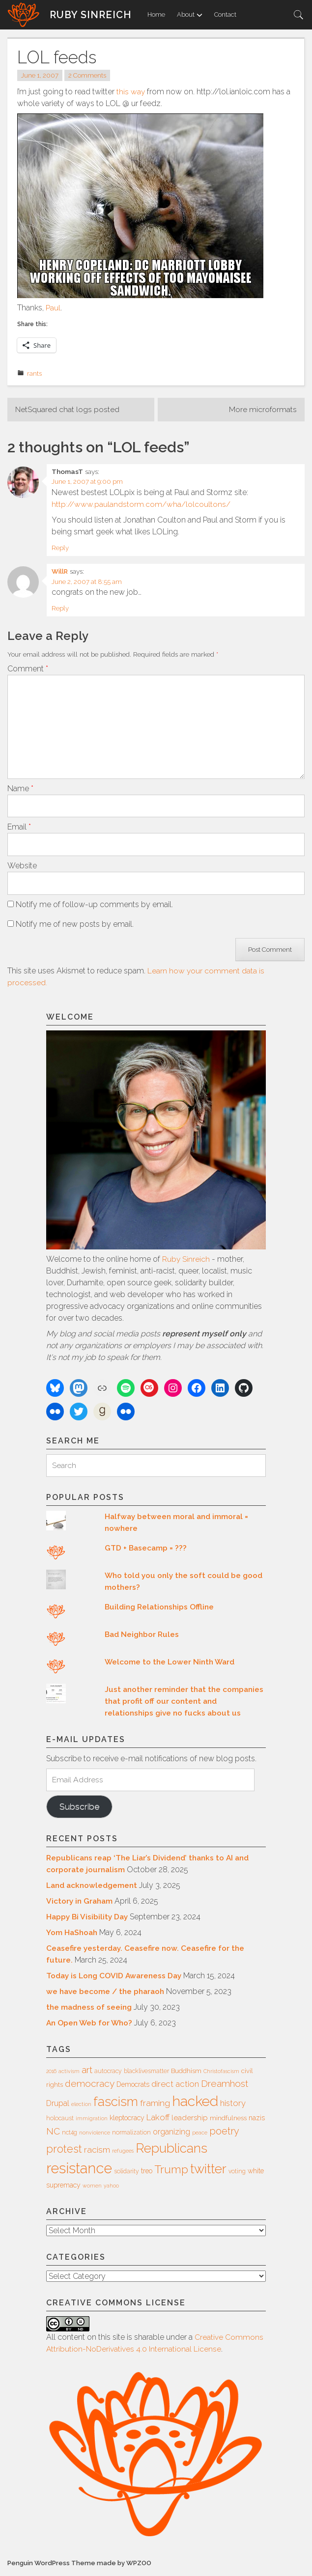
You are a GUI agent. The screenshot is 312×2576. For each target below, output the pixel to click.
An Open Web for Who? (90, 2025)
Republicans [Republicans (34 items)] (171, 2151)
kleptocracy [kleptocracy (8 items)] (127, 2121)
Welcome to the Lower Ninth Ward (171, 1664)
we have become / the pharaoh (107, 1994)
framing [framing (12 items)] (155, 2106)
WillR (60, 571)
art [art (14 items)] (87, 2072)
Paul (53, 308)
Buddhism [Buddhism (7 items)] (186, 2073)
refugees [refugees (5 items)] (123, 2154)
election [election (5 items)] (81, 2107)
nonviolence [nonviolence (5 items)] (94, 2135)
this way (130, 92)
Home (156, 14)
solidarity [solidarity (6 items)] (126, 2174)
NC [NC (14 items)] (53, 2134)
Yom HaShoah (72, 1935)
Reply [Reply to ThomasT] (60, 548)
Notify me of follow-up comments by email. (94, 906)
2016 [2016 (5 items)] (51, 2074)
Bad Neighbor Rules (143, 1636)
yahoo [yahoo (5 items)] (111, 2189)
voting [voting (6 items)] (237, 2174)
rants (34, 373)
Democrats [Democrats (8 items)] (132, 2087)
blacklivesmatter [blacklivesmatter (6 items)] (146, 2074)
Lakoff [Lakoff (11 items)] (158, 2121)
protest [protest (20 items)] (64, 2152)
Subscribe (79, 1809)
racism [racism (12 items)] (97, 2153)
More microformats (262, 410)
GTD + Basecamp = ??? (146, 1550)
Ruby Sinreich (91, 15)
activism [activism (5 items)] (69, 2074)
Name (20, 790)
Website (22, 867)
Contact (225, 14)
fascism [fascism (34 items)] (115, 2104)
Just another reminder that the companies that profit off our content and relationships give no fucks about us (184, 1703)
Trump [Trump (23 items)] (171, 2172)
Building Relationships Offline (161, 1609)
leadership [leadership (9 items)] (189, 2121)
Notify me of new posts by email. (75, 926)
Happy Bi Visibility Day (88, 1919)
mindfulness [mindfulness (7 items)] (228, 2121)
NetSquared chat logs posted (67, 410)
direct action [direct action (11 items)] (175, 2087)
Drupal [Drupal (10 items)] (57, 2106)
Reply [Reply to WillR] (60, 608)
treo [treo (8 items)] (146, 2174)
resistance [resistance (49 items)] (79, 2171)
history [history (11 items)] (233, 2106)
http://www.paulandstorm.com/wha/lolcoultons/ (141, 504)
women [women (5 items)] (92, 2189)
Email (19, 828)
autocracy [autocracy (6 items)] (108, 2074)
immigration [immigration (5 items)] (92, 2122)
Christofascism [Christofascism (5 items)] (221, 2074)
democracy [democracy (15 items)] (89, 2086)
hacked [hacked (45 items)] (195, 2104)
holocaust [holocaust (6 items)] (60, 2121)
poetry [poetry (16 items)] (224, 2134)
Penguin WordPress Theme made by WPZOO (81, 2566)
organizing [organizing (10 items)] (171, 2134)
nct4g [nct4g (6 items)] (69, 2135)
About (189, 14)
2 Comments (89, 76)
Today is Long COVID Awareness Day (116, 1978)
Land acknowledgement (94, 1888)
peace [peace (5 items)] (199, 2135)
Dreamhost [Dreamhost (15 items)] (224, 2086)
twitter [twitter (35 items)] (208, 2172)
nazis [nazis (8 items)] (257, 2121)
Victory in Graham (80, 1904)
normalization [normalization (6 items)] (131, 2135)
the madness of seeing (90, 2010)
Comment (27, 668)
